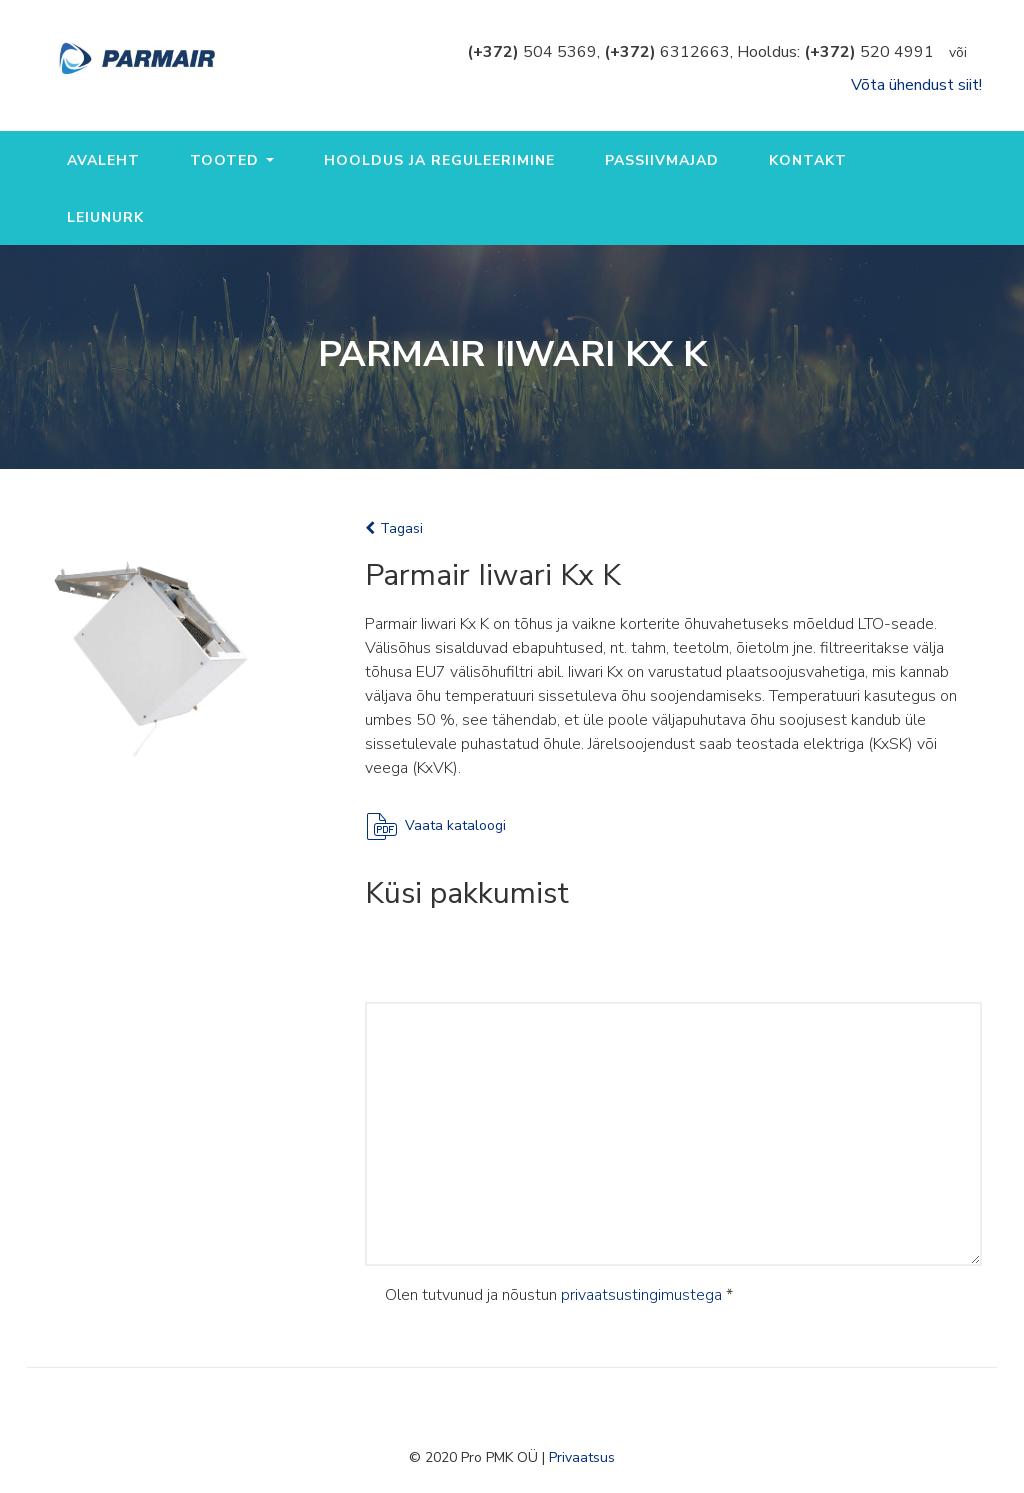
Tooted (232, 160)
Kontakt (808, 160)
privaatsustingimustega (641, 1295)
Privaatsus (582, 1457)
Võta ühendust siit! (916, 85)
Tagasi (394, 528)
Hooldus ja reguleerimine (439, 160)
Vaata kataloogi (455, 825)
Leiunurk (105, 217)
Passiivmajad (662, 160)
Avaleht (103, 160)
